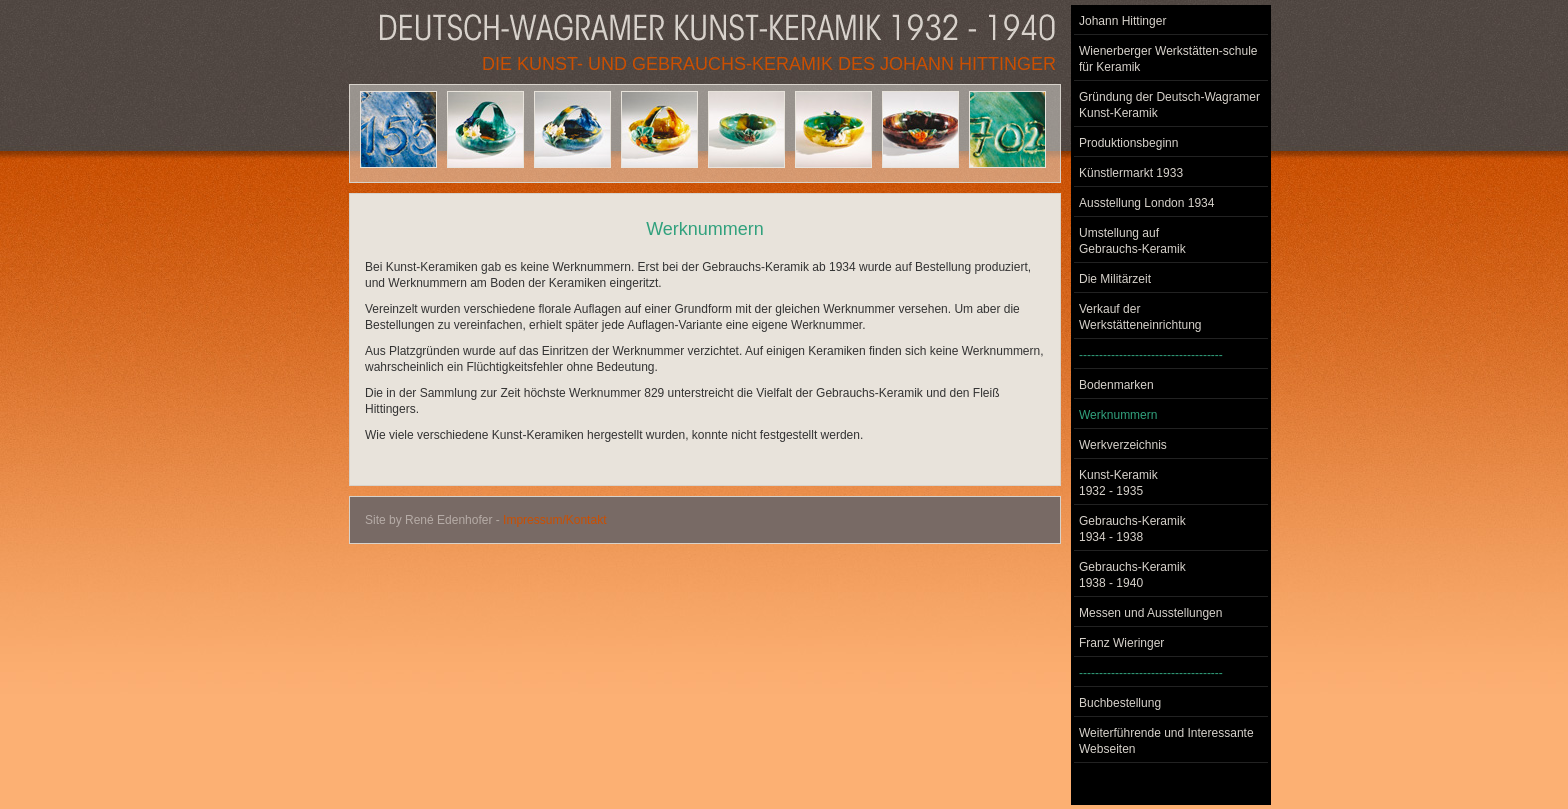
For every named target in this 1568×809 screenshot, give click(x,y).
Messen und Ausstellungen (1150, 613)
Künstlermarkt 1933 (1131, 173)
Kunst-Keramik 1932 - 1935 (1118, 483)
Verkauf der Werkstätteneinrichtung (1140, 317)
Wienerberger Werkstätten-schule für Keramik (1168, 59)
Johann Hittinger (1122, 21)
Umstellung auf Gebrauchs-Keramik (1132, 241)
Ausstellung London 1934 (1146, 203)
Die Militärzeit (1115, 279)
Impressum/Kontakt (554, 520)
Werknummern (1118, 415)
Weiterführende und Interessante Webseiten (1166, 741)
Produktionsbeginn (1128, 143)
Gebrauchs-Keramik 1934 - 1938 (1132, 529)
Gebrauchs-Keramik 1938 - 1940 (1132, 575)
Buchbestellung (1120, 703)
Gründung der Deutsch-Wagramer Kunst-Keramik (1169, 105)
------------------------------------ (1151, 355)
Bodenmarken (1116, 385)
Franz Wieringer (1121, 643)
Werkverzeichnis (1123, 445)
